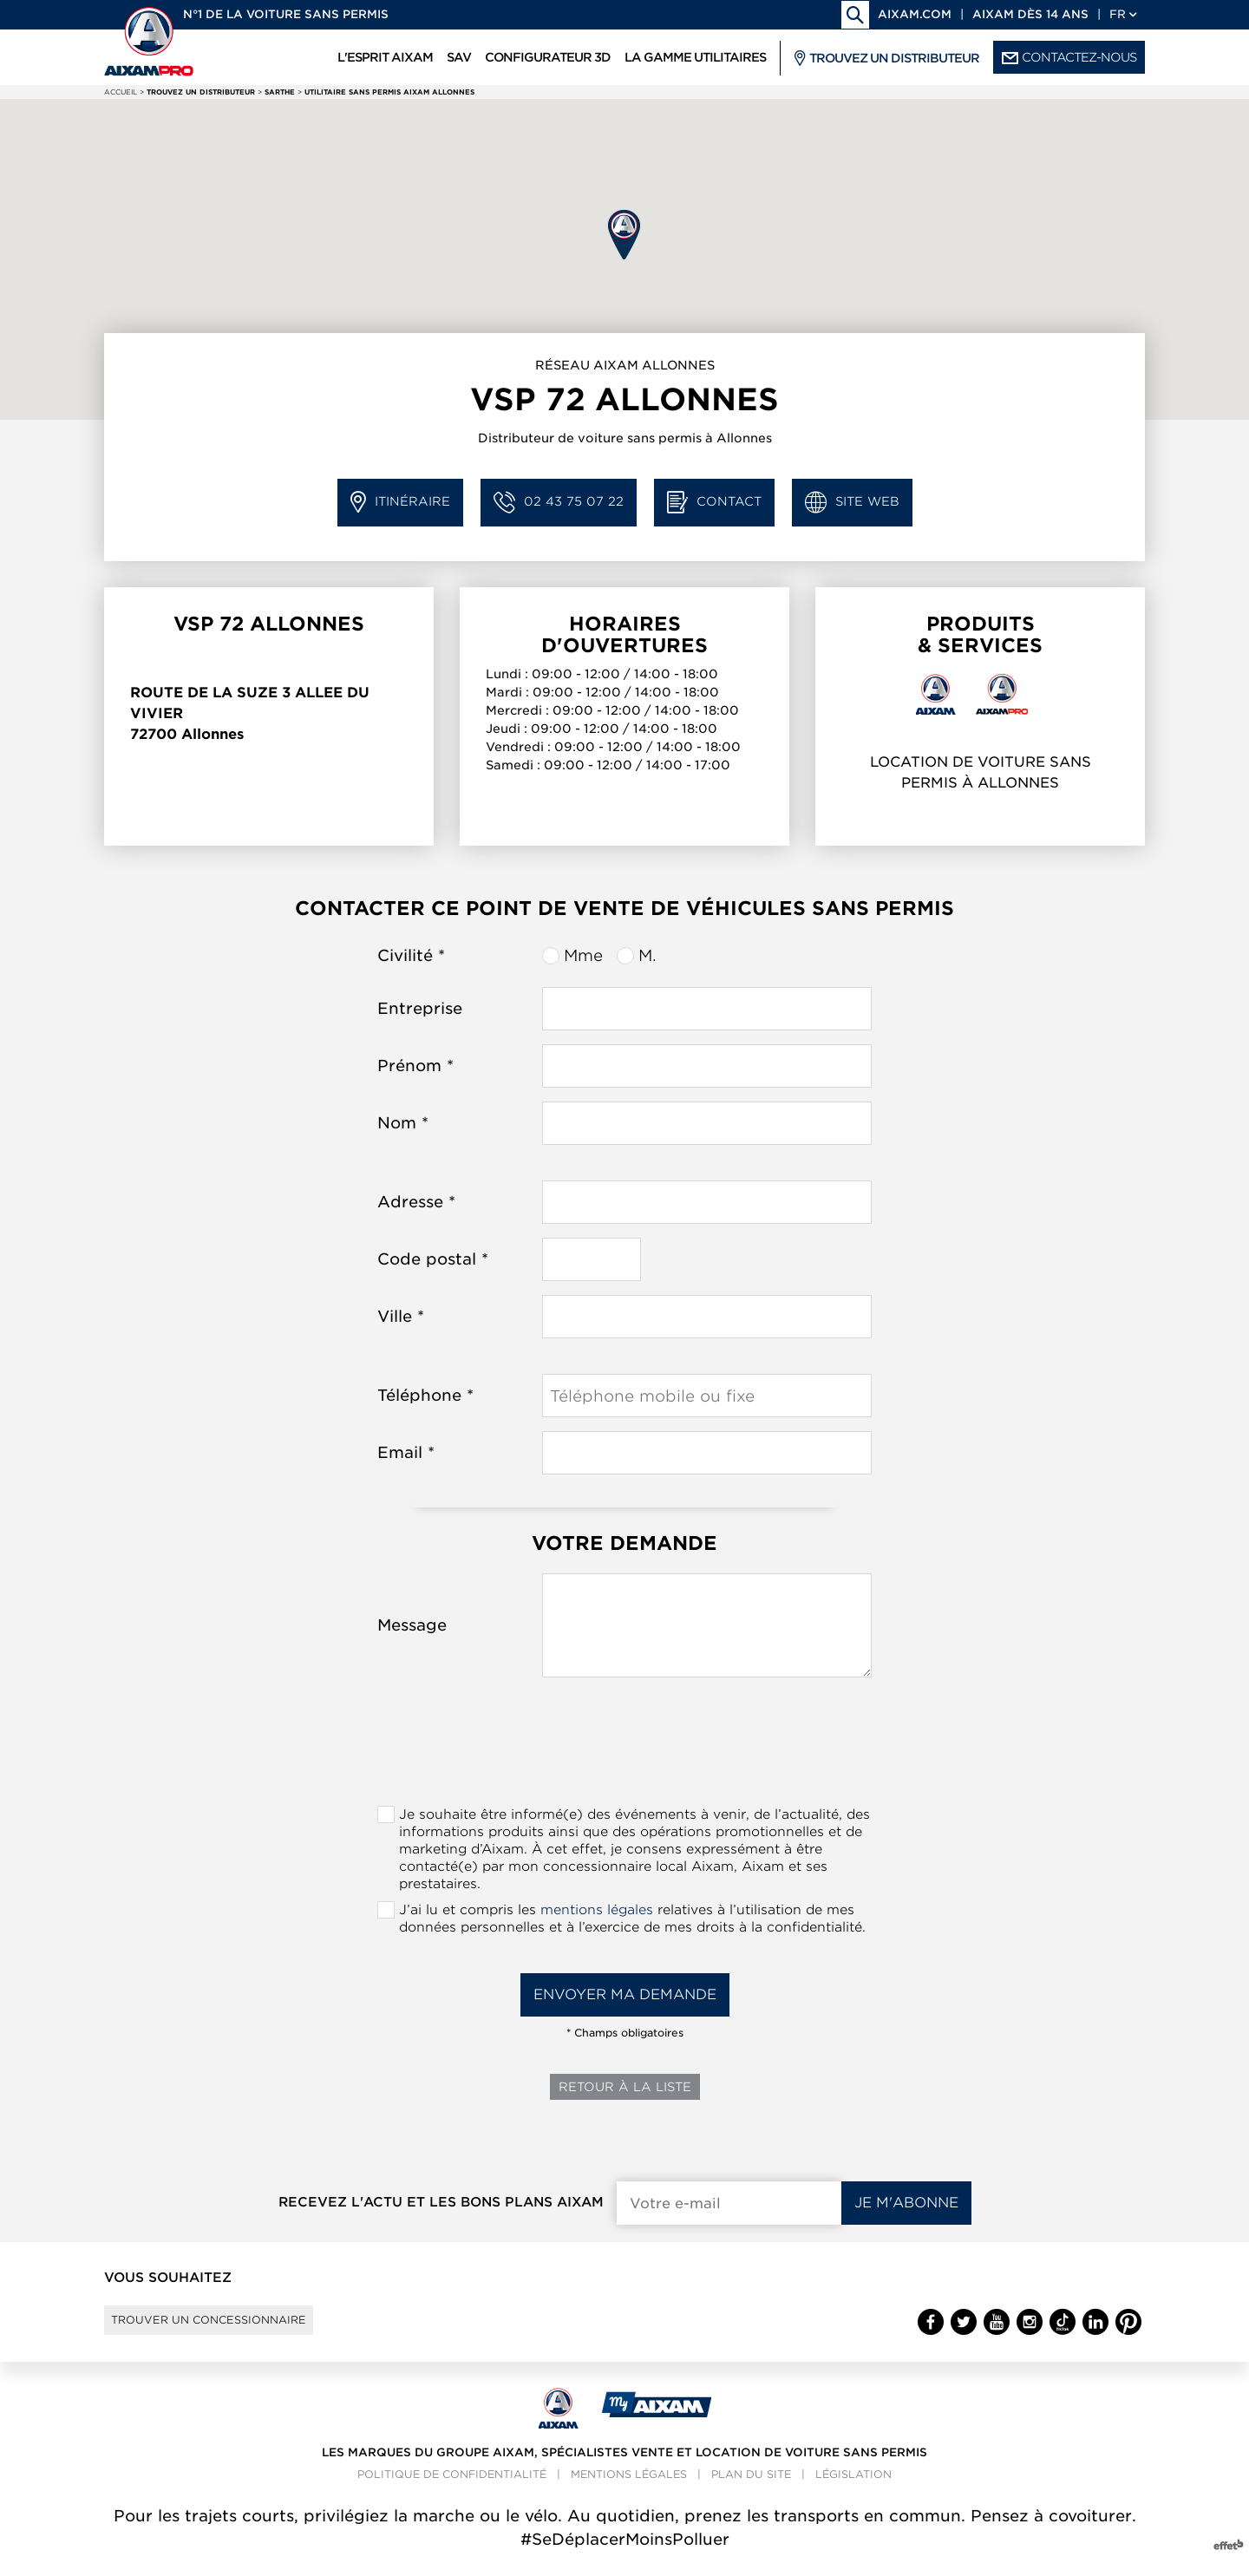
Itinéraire (400, 502)
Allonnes (212, 734)
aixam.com (914, 14)
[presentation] (624, 1747)
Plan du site (751, 2490)
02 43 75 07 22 (559, 502)
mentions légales (596, 1910)
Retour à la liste (625, 2087)
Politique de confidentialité (451, 2490)
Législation (853, 2490)
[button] (624, 234)
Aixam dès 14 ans (1030, 14)
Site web (852, 502)
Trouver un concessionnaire (236, 2328)
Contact (714, 502)
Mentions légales (629, 2490)
